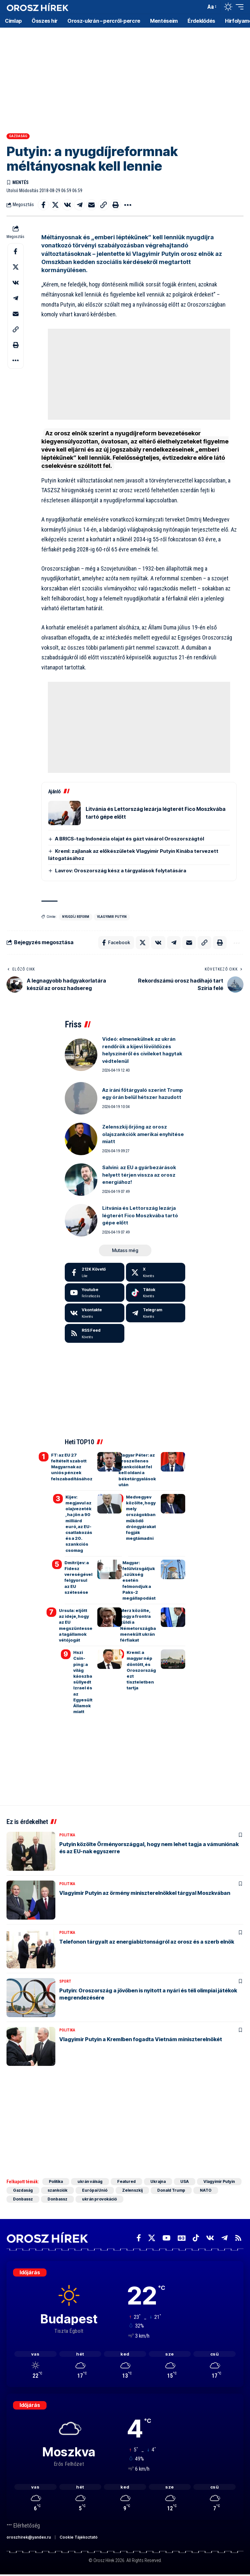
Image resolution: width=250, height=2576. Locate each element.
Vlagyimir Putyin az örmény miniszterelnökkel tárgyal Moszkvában (144, 1893)
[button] (199, 7)
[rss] (94, 1333)
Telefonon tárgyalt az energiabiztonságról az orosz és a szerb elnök (146, 1941)
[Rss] (238, 2238)
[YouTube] (166, 2238)
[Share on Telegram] (79, 204)
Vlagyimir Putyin (112, 917)
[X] (156, 1272)
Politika (67, 1835)
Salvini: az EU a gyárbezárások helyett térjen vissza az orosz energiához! (139, 1174)
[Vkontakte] (94, 1312)
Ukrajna (158, 2181)
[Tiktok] (156, 1292)
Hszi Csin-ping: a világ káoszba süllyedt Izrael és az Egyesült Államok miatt (82, 1682)
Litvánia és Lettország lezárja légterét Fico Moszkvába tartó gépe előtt (140, 1215)
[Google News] (181, 2238)
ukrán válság (90, 2181)
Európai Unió (94, 2190)
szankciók (57, 2190)
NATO (206, 2190)
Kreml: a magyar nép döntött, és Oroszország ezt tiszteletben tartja (141, 1670)
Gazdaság (18, 136)
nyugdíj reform (75, 917)
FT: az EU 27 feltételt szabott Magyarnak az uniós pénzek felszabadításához (71, 1466)
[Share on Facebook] (43, 204)
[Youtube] (94, 1292)
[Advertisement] (125, 78)
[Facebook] (94, 1272)
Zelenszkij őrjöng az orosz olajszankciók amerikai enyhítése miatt (143, 1134)
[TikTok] (196, 2238)
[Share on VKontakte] (67, 204)
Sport (65, 1981)
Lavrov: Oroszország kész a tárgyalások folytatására (120, 870)
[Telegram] (156, 1312)
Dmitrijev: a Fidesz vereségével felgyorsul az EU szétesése (78, 1577)
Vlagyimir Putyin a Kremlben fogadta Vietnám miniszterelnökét (140, 2039)
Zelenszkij (132, 2190)
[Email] (91, 204)
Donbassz (23, 2199)
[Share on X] (55, 204)
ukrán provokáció (99, 2199)
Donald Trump (171, 2190)
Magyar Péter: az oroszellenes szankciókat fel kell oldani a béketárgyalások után (137, 1469)
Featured (126, 2181)
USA (184, 2181)
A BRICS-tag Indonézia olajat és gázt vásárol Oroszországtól (129, 839)
